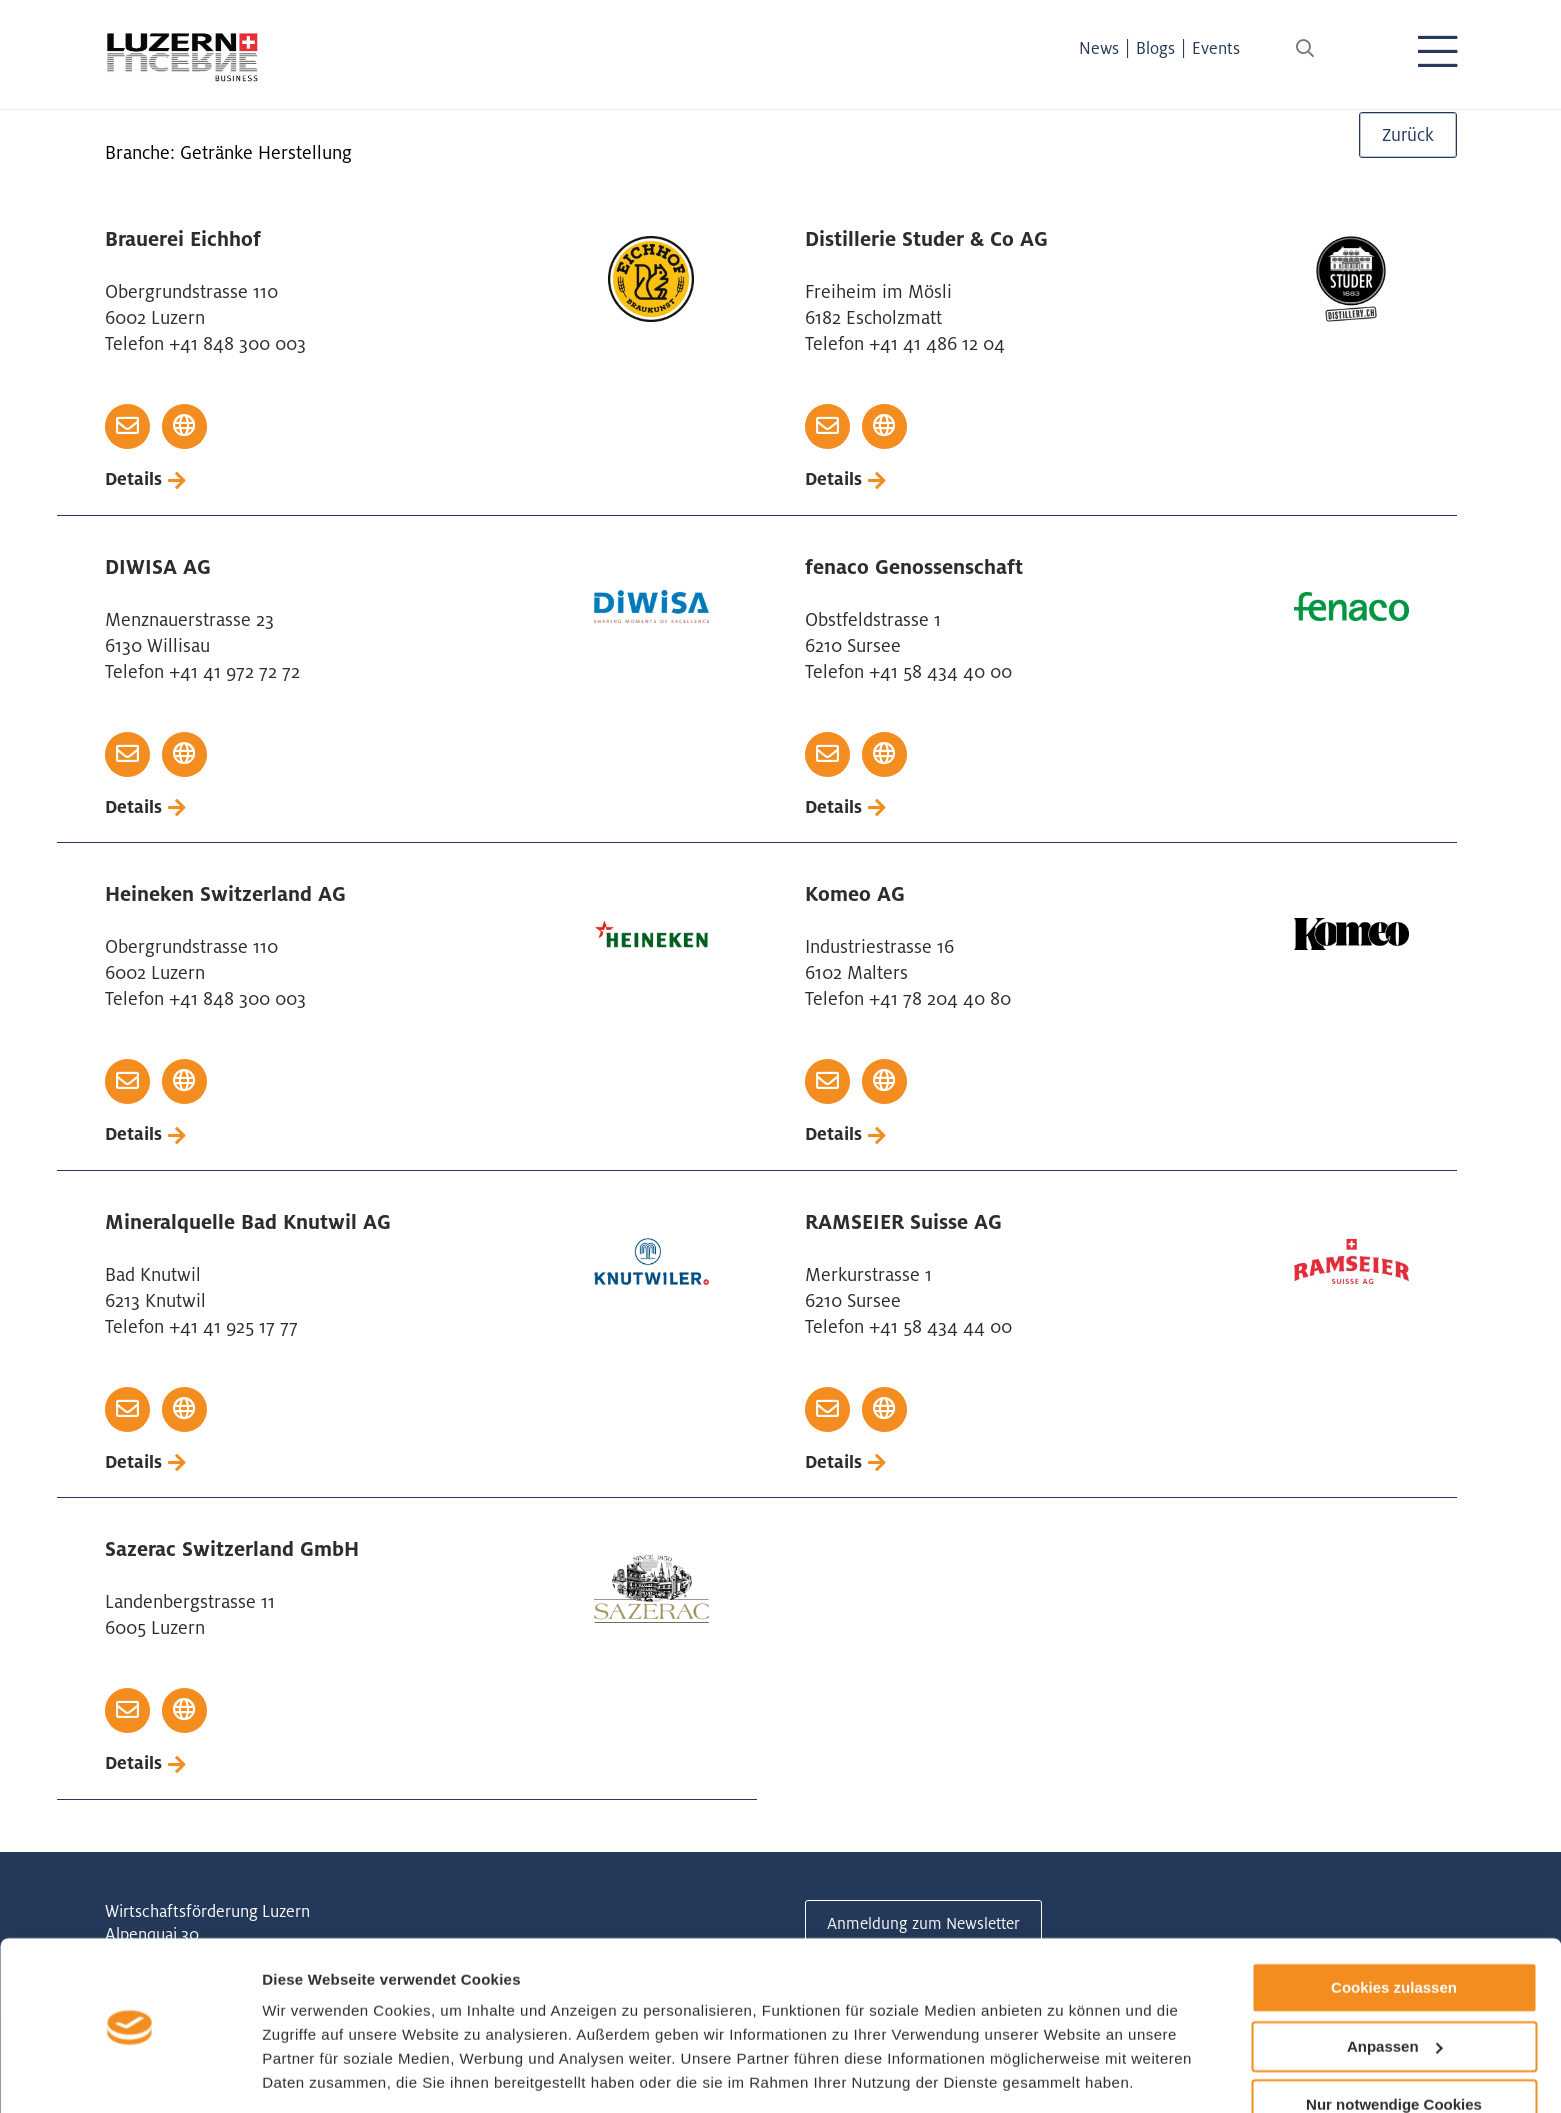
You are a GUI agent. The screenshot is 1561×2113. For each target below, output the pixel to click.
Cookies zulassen (1394, 1923)
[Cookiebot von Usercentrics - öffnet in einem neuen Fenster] (129, 2074)
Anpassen (1395, 1982)
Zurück (1408, 145)
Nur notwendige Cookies (1394, 2040)
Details (134, 479)
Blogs (1168, 48)
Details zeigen (312, 2073)
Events (1229, 48)
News (1112, 48)
